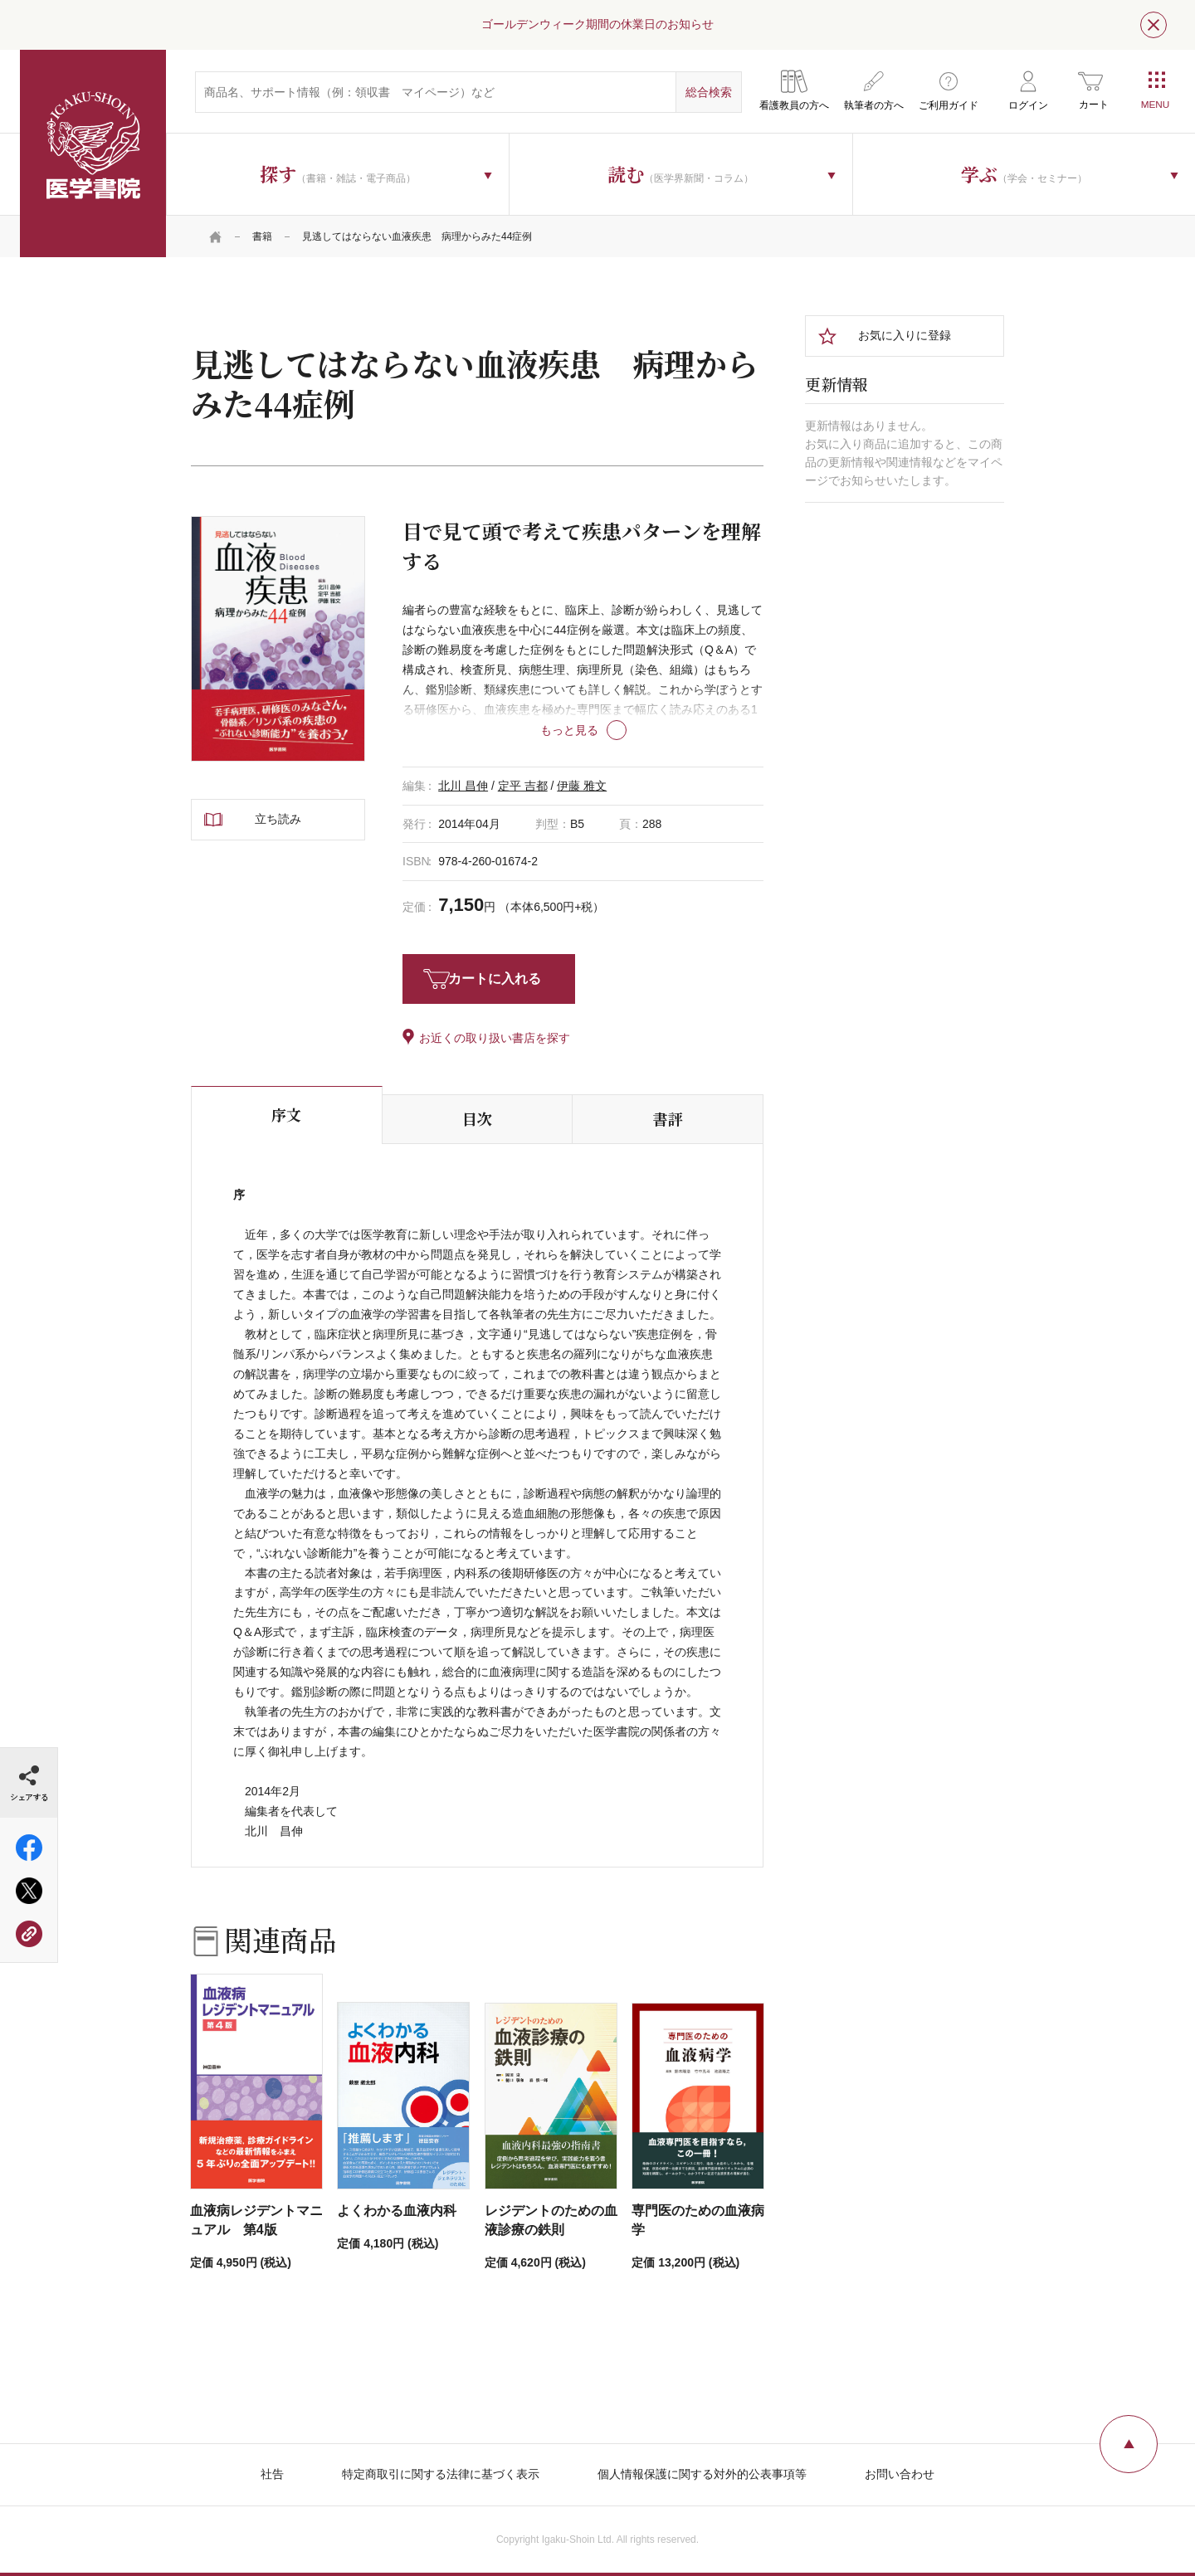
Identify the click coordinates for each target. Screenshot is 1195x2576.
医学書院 (93, 153)
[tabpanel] (278, 639)
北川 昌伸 (463, 785)
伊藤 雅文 (582, 785)
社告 (272, 2474)
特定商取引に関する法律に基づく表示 (440, 2474)
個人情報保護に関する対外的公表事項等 (702, 2474)
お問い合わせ (899, 2474)
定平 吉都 (523, 785)
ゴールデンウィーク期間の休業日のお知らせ (597, 24)
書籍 (262, 236)
